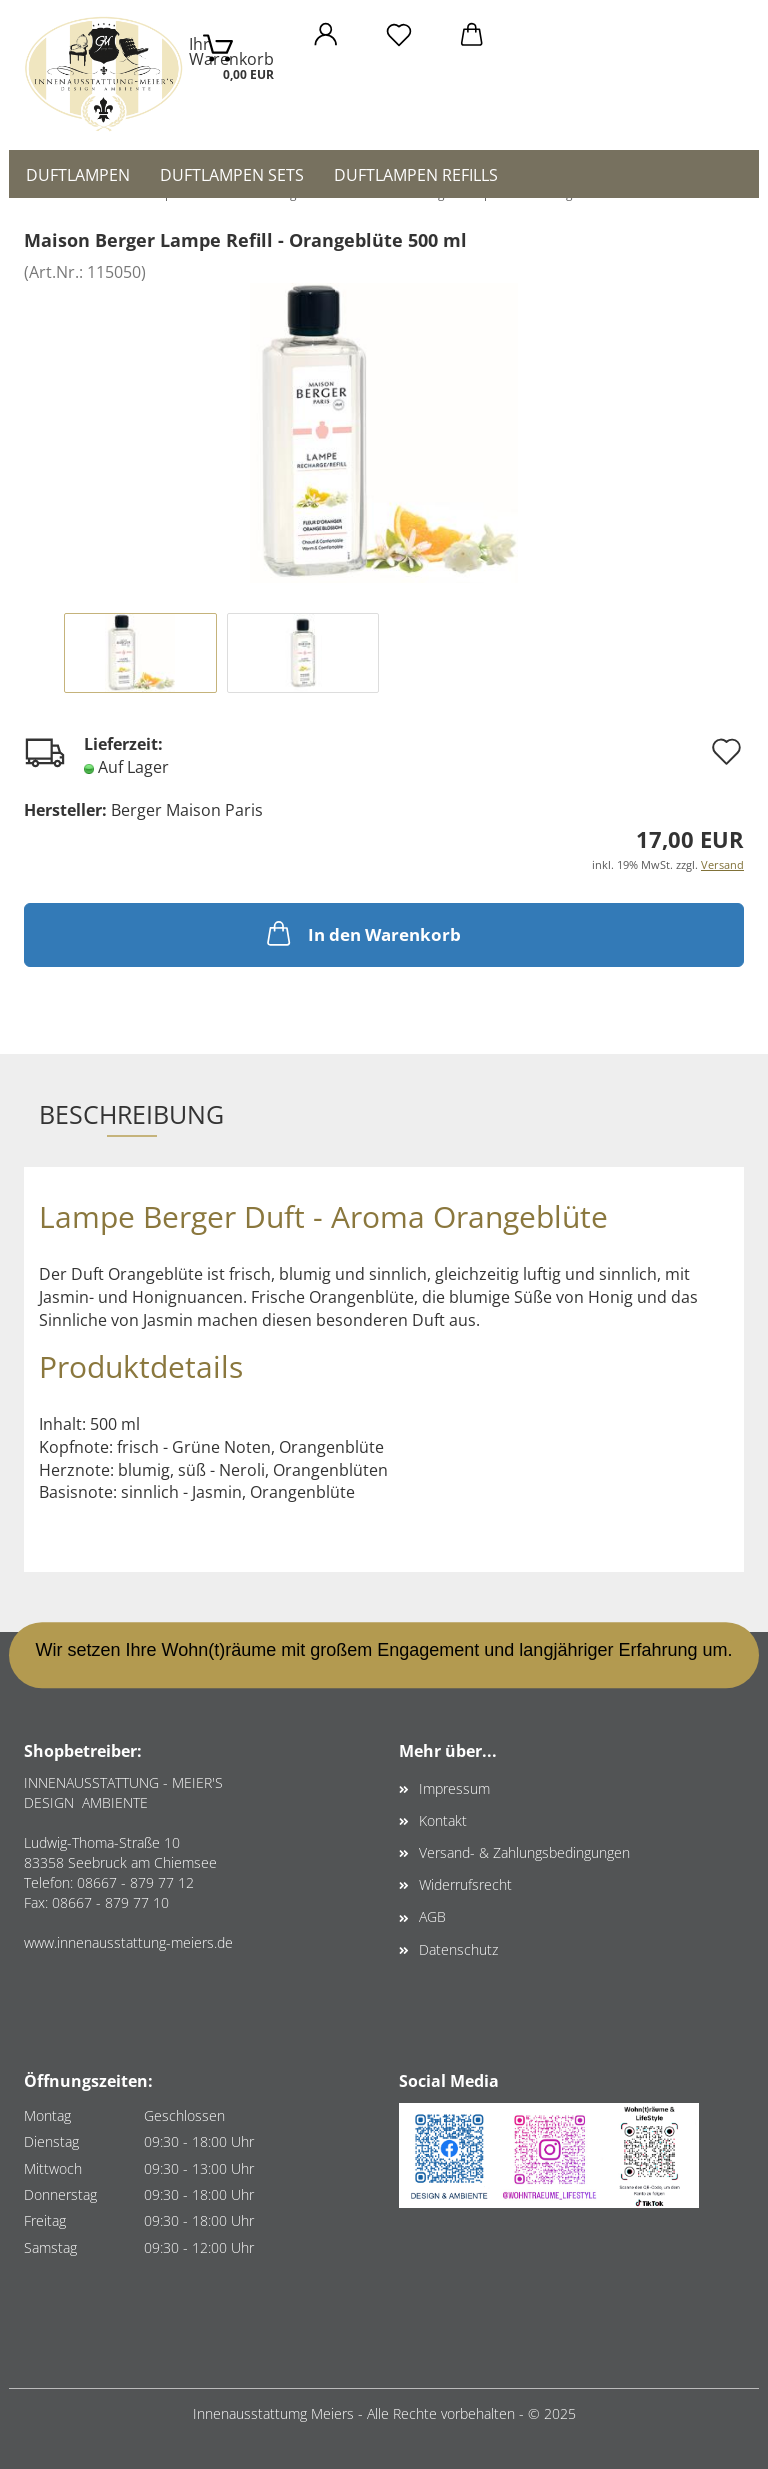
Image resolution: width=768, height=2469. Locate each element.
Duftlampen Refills (416, 175)
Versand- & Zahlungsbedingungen (524, 1852)
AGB (432, 1916)
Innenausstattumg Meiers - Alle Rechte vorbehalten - (360, 2413)
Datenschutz (458, 1949)
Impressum (454, 1788)
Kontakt (443, 1820)
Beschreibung (131, 1114)
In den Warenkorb (362, 933)
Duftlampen (78, 175)
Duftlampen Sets (232, 175)
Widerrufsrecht (465, 1884)
